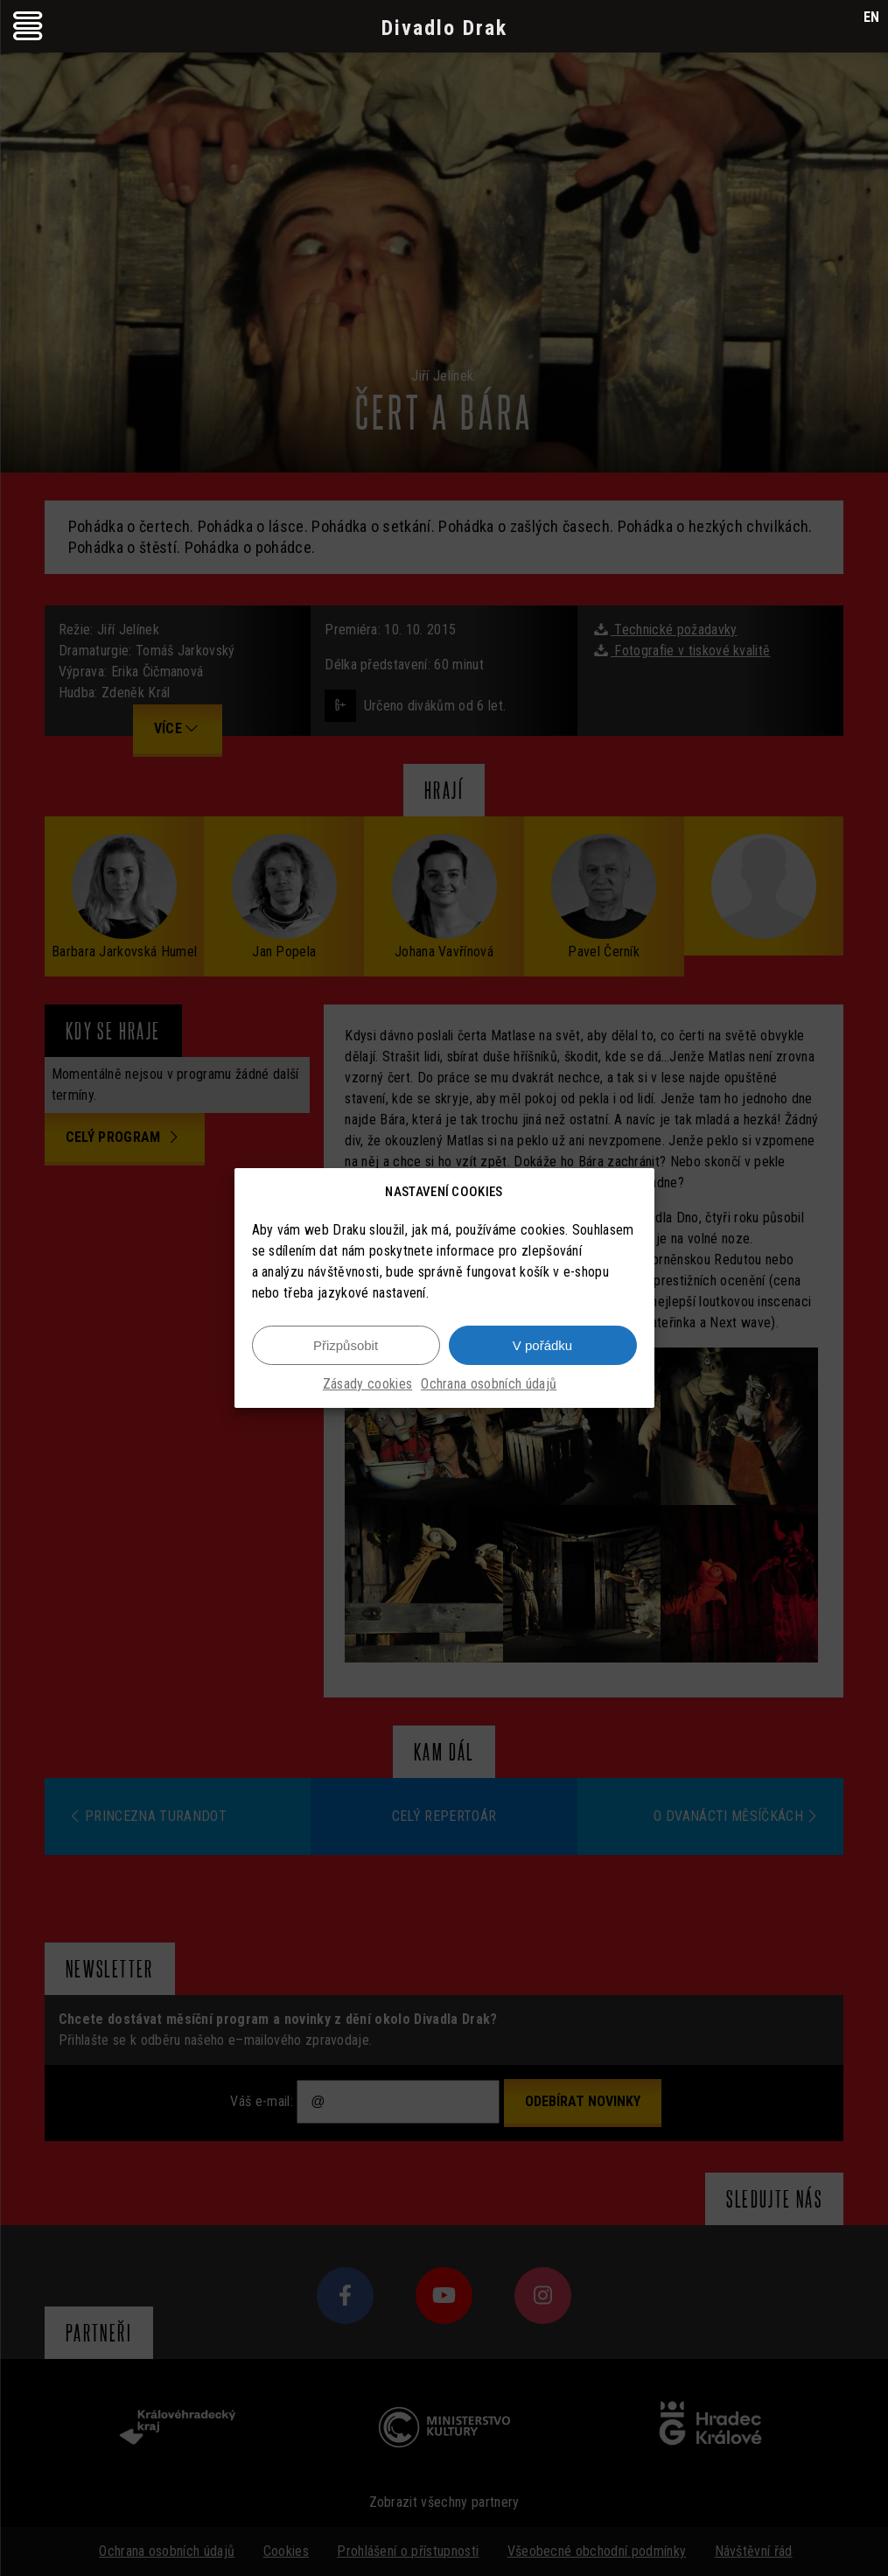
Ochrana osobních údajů (488, 1384)
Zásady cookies (367, 1384)
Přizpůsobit (345, 1345)
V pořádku (542, 1345)
